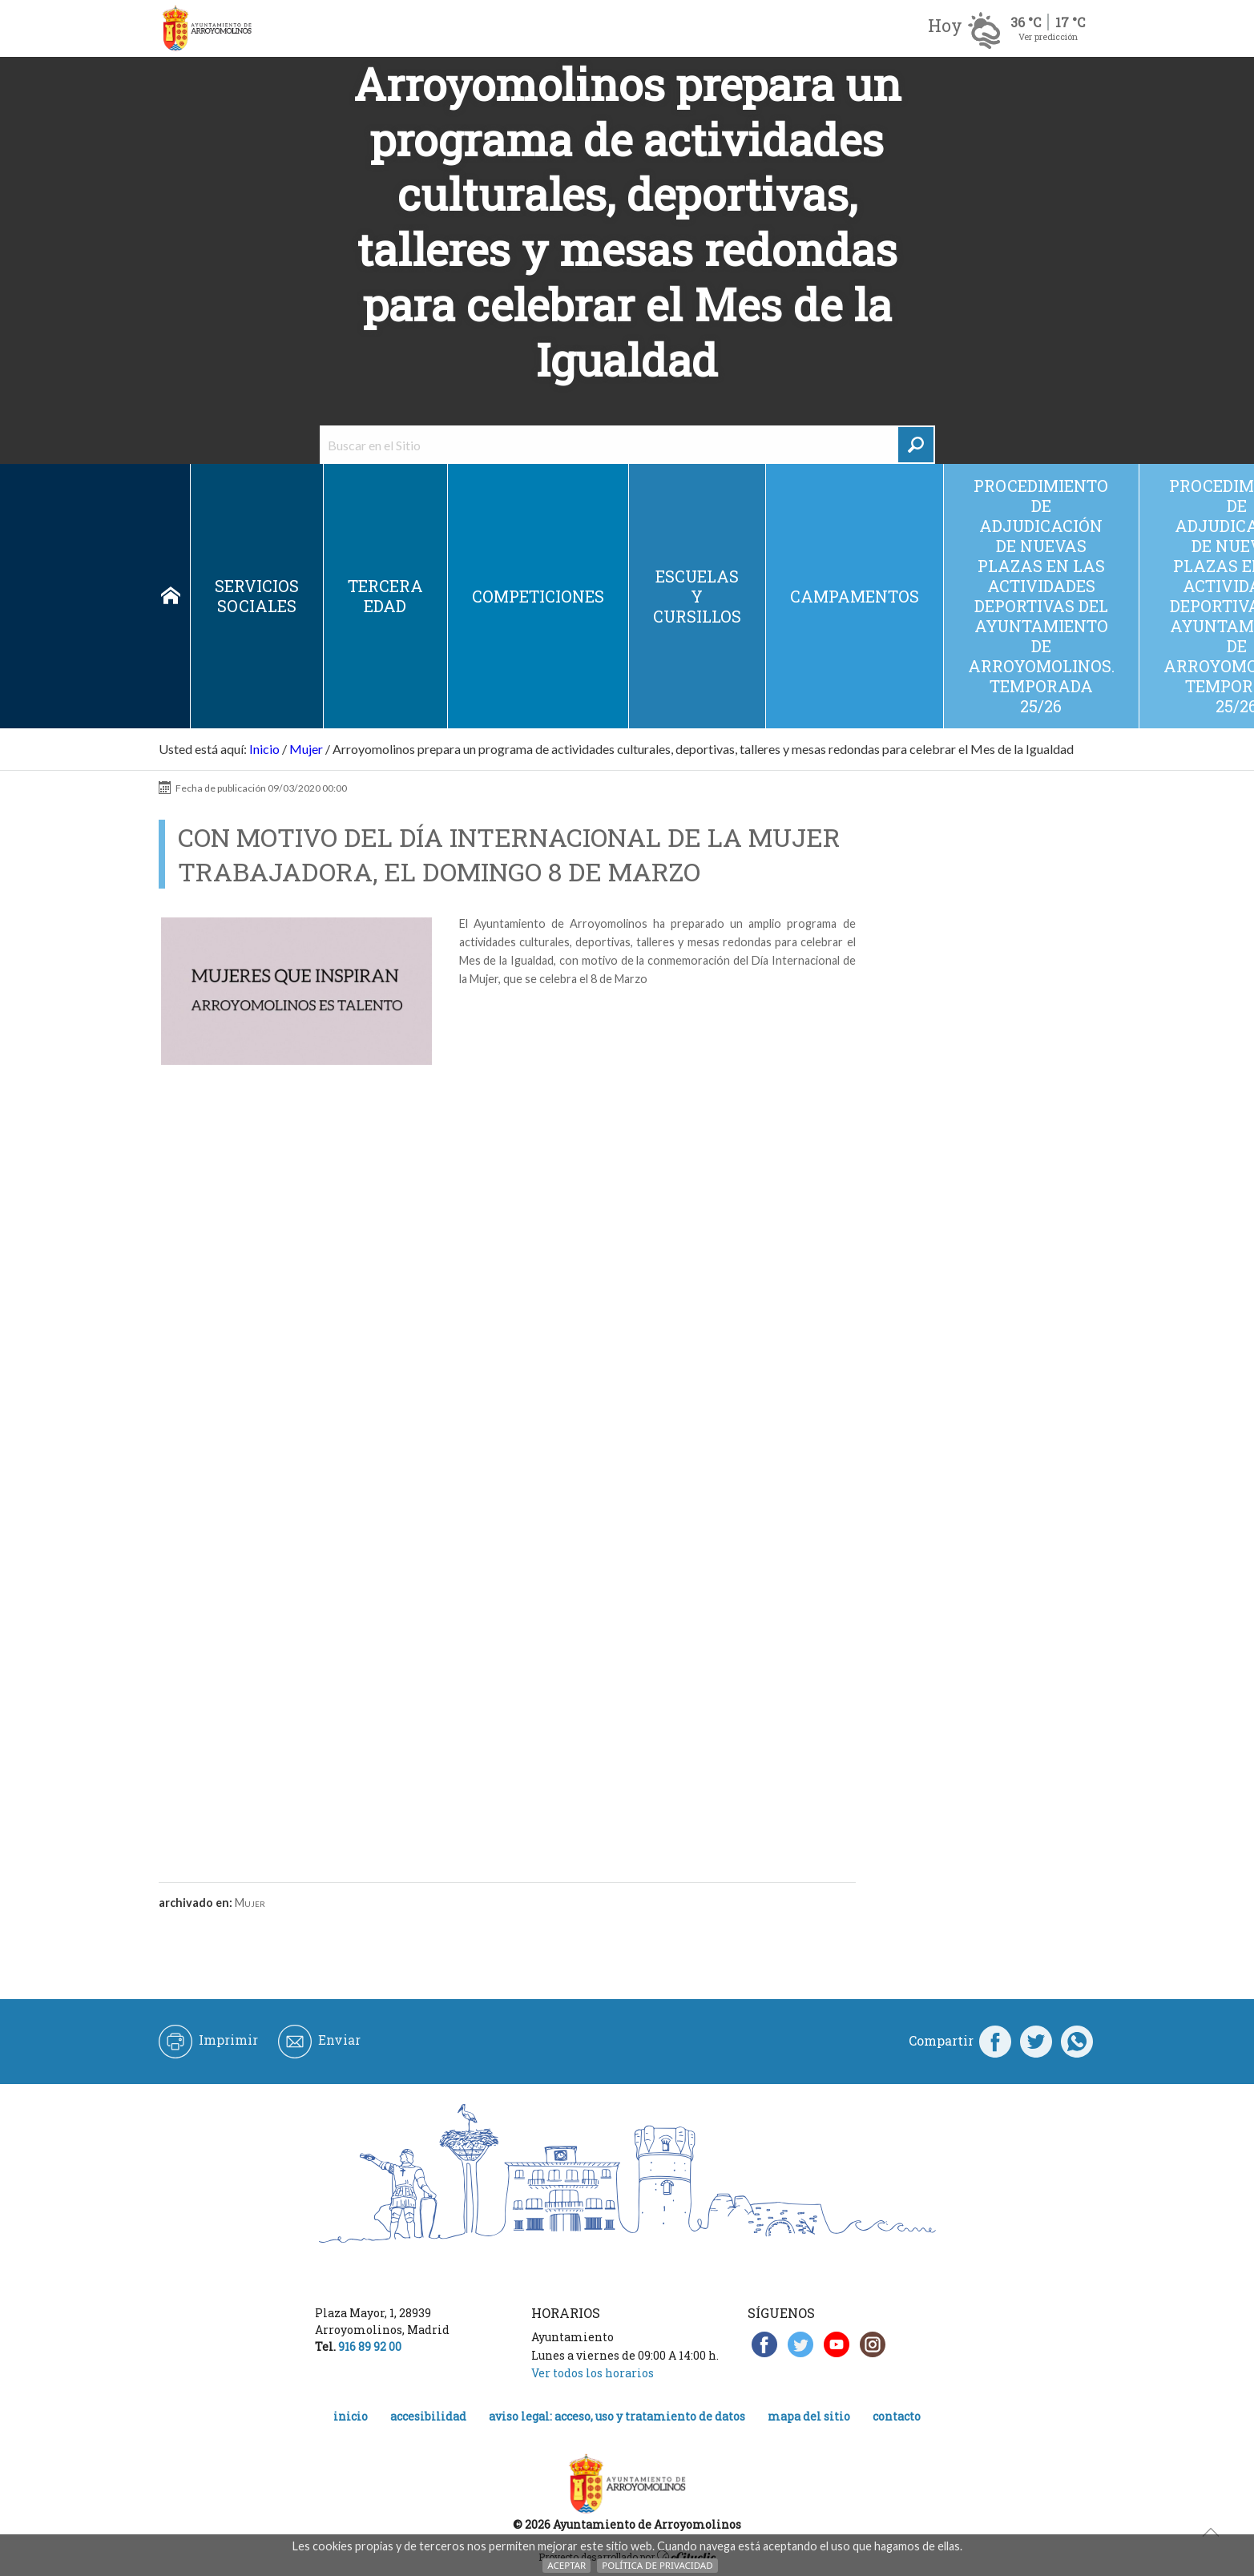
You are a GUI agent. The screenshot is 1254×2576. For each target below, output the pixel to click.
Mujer (306, 748)
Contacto (897, 2416)
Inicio (171, 596)
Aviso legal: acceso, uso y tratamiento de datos (617, 2416)
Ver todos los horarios (592, 2372)
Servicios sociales (257, 595)
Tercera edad (385, 595)
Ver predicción (1048, 36)
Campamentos (854, 596)
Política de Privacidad (657, 2565)
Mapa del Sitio (809, 2416)
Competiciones (538, 596)
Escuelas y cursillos (697, 596)
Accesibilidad (428, 2416)
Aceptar (566, 2565)
